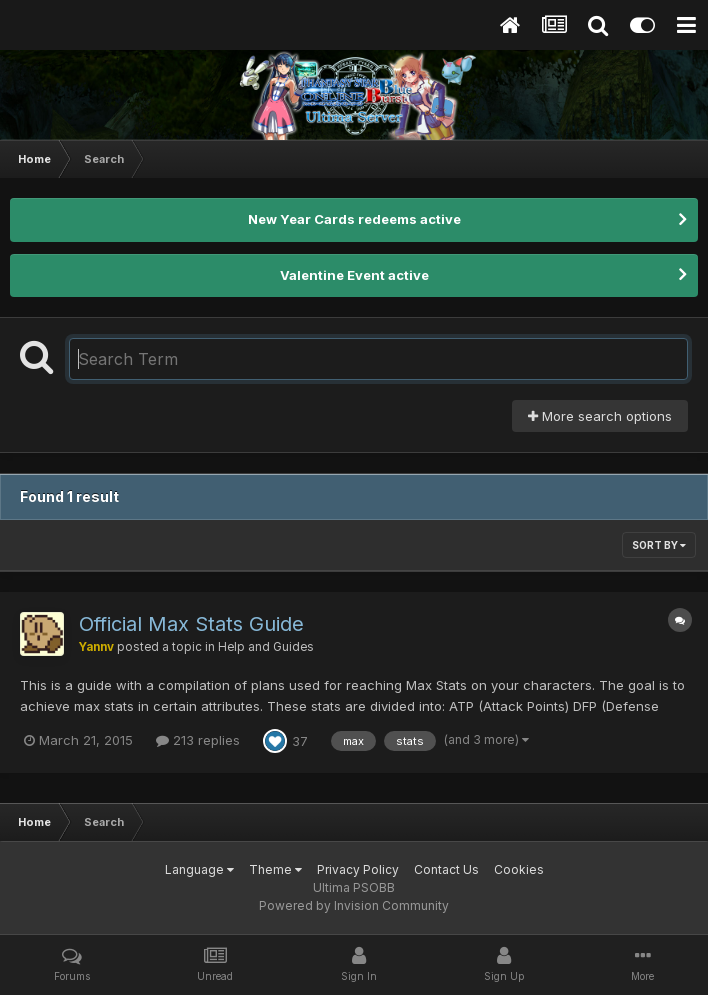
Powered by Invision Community (354, 905)
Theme (275, 869)
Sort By (659, 545)
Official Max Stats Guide (191, 624)
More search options (600, 416)
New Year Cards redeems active (354, 219)
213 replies (198, 740)
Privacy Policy (358, 869)
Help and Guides (266, 647)
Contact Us (446, 869)
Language (199, 869)
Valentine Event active (354, 275)
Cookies (519, 869)
